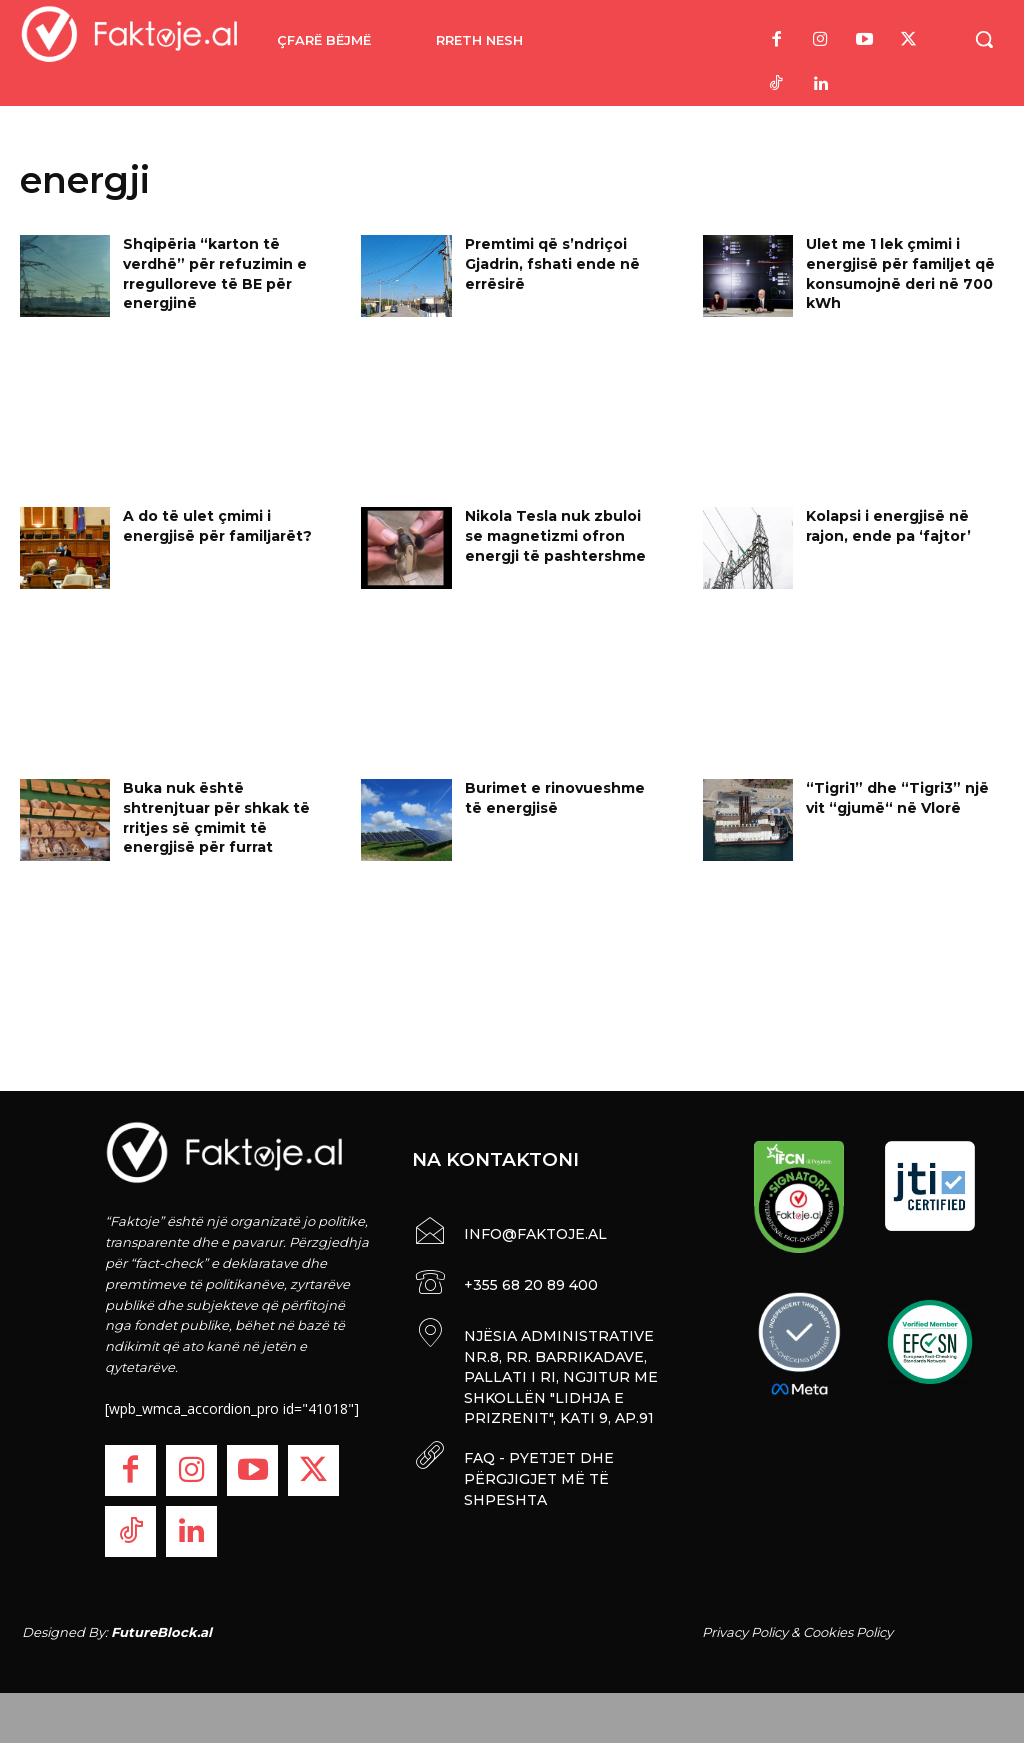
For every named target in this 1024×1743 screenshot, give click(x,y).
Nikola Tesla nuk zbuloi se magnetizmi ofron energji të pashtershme (555, 535)
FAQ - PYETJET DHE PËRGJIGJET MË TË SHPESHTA (536, 1468)
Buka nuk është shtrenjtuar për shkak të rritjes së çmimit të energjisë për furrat (216, 817)
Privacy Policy (745, 1632)
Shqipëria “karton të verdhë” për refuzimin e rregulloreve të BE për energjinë (215, 273)
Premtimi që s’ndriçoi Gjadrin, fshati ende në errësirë (552, 263)
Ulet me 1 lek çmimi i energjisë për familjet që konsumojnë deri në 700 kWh (900, 273)
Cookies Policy (848, 1632)
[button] (984, 39)
